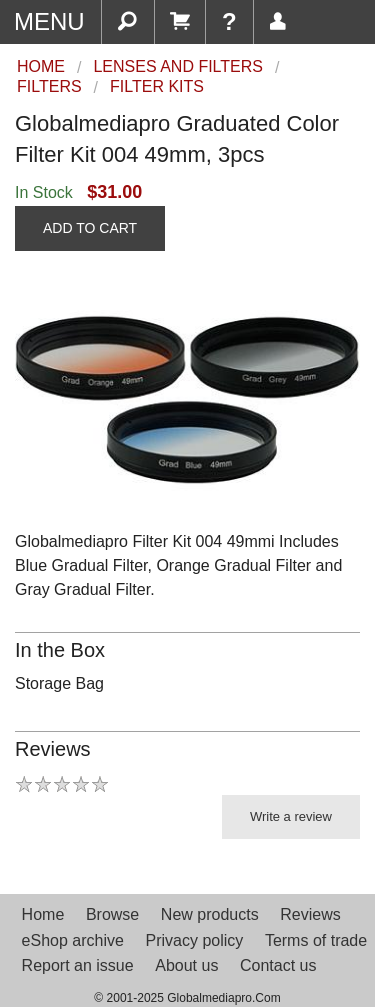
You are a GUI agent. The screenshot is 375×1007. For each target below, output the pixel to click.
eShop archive (73, 940)
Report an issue (78, 965)
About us (186, 965)
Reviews (310, 914)
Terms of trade (316, 940)
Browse (112, 914)
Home (43, 914)
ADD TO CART (90, 228)
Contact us (278, 965)
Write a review (291, 816)
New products (210, 914)
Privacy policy (194, 940)
